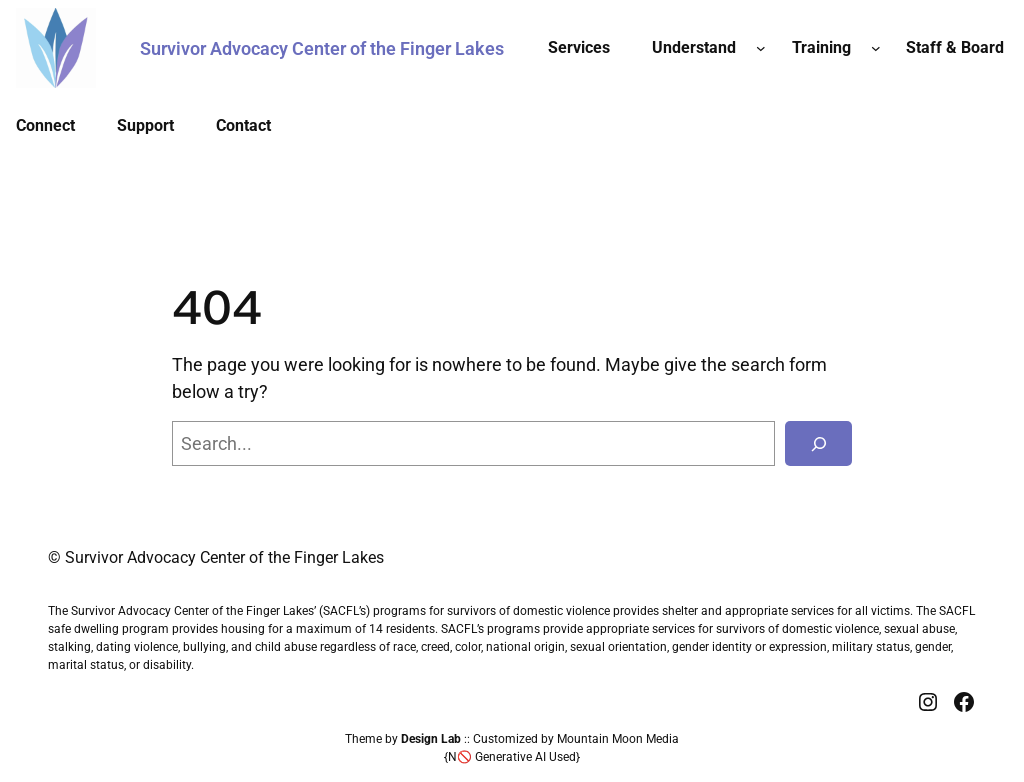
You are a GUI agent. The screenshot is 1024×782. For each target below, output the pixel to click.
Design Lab (431, 739)
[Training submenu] (876, 48)
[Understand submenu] (761, 48)
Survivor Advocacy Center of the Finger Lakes (322, 48)
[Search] (818, 443)
